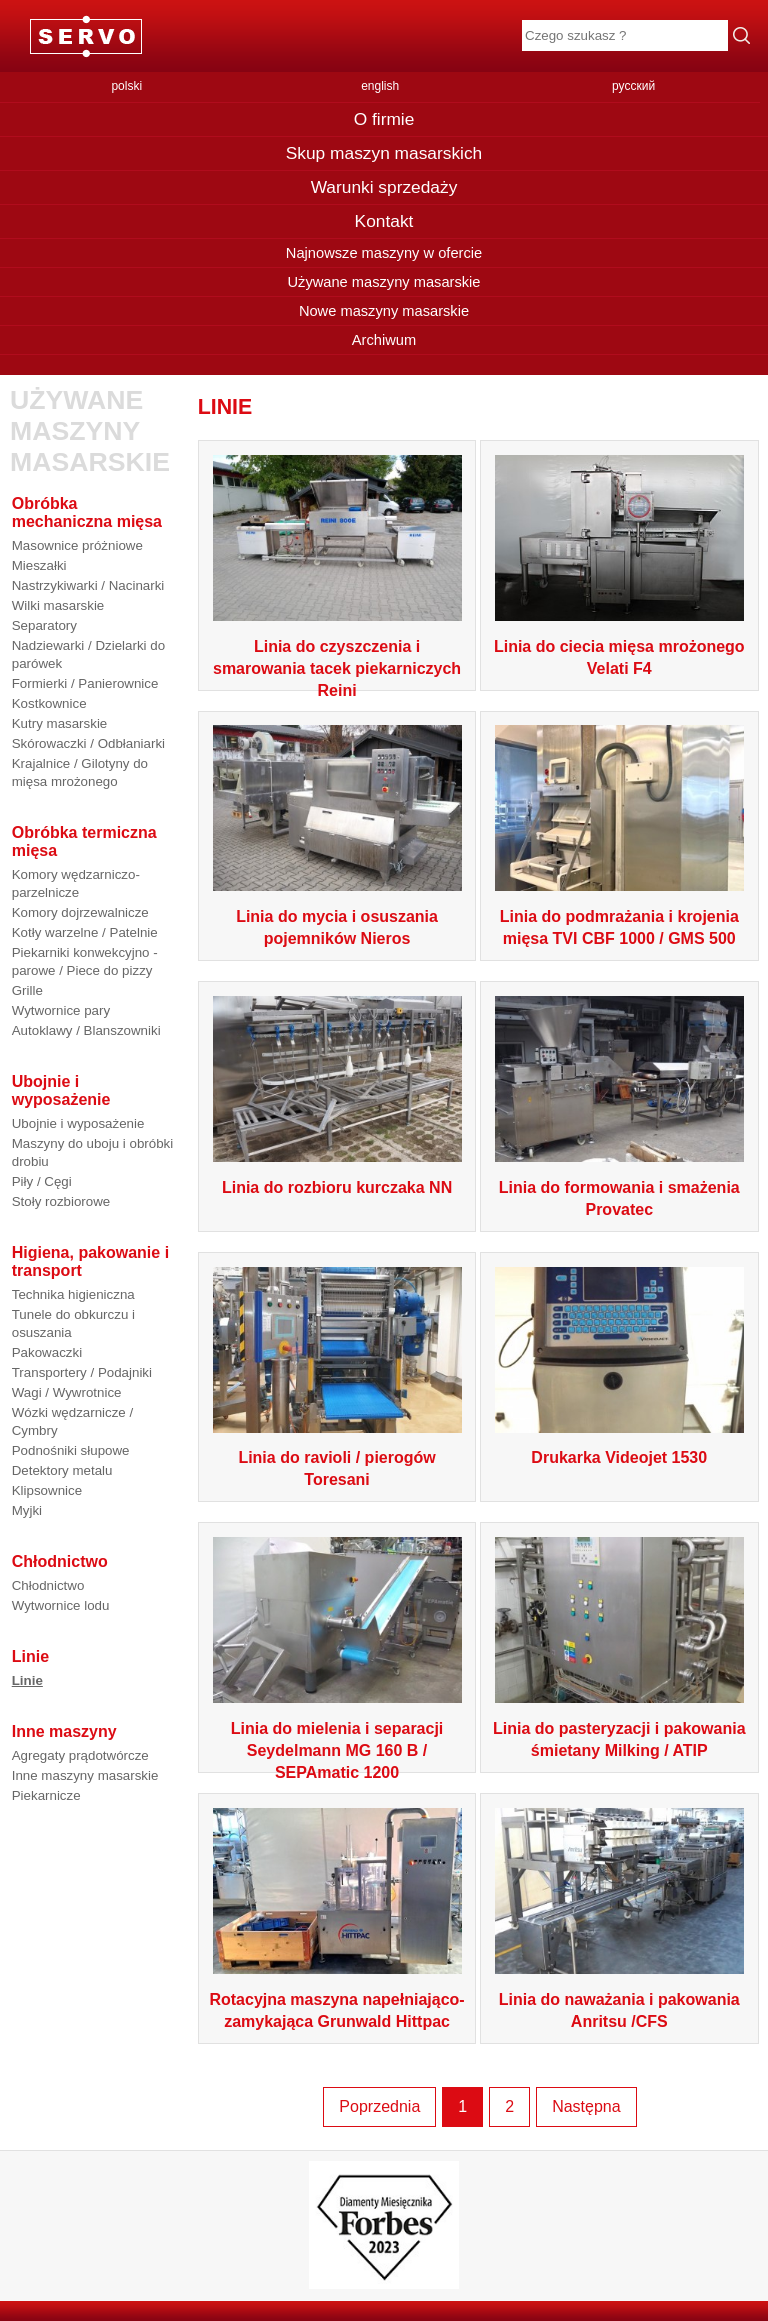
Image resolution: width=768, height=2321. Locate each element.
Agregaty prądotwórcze (80, 1755)
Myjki (27, 1510)
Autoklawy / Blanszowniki (86, 1030)
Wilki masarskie (58, 605)
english (380, 86)
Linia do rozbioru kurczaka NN (337, 1187)
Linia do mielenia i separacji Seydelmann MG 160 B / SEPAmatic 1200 (337, 1750)
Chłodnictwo (48, 1585)
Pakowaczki (47, 1352)
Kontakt (384, 221)
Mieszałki (39, 565)
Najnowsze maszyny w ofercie (384, 253)
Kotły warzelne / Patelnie (85, 932)
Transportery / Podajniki (82, 1372)
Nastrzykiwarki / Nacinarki (88, 585)
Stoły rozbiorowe (61, 1201)
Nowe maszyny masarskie (384, 311)
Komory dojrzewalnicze (80, 912)
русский (633, 86)
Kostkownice (49, 703)
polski (126, 86)
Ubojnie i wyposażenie (78, 1123)
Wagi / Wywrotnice (67, 1392)
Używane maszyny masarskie (383, 282)
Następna (586, 2106)
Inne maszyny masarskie (85, 1775)
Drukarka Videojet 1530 (619, 1457)
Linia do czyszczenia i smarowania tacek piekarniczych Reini (337, 668)
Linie (27, 1680)
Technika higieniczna (73, 1294)
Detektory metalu (62, 1470)
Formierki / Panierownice (85, 683)
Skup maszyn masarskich (384, 153)
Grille (27, 990)
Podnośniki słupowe (71, 1450)
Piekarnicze (46, 1795)
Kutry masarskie (60, 723)
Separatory (44, 625)
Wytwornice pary (61, 1010)
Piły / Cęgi (42, 1181)
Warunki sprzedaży (384, 187)
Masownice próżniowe (77, 545)
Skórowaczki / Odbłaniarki (88, 743)
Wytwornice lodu (61, 1605)
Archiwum (384, 340)
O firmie (384, 119)
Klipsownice (47, 1490)
